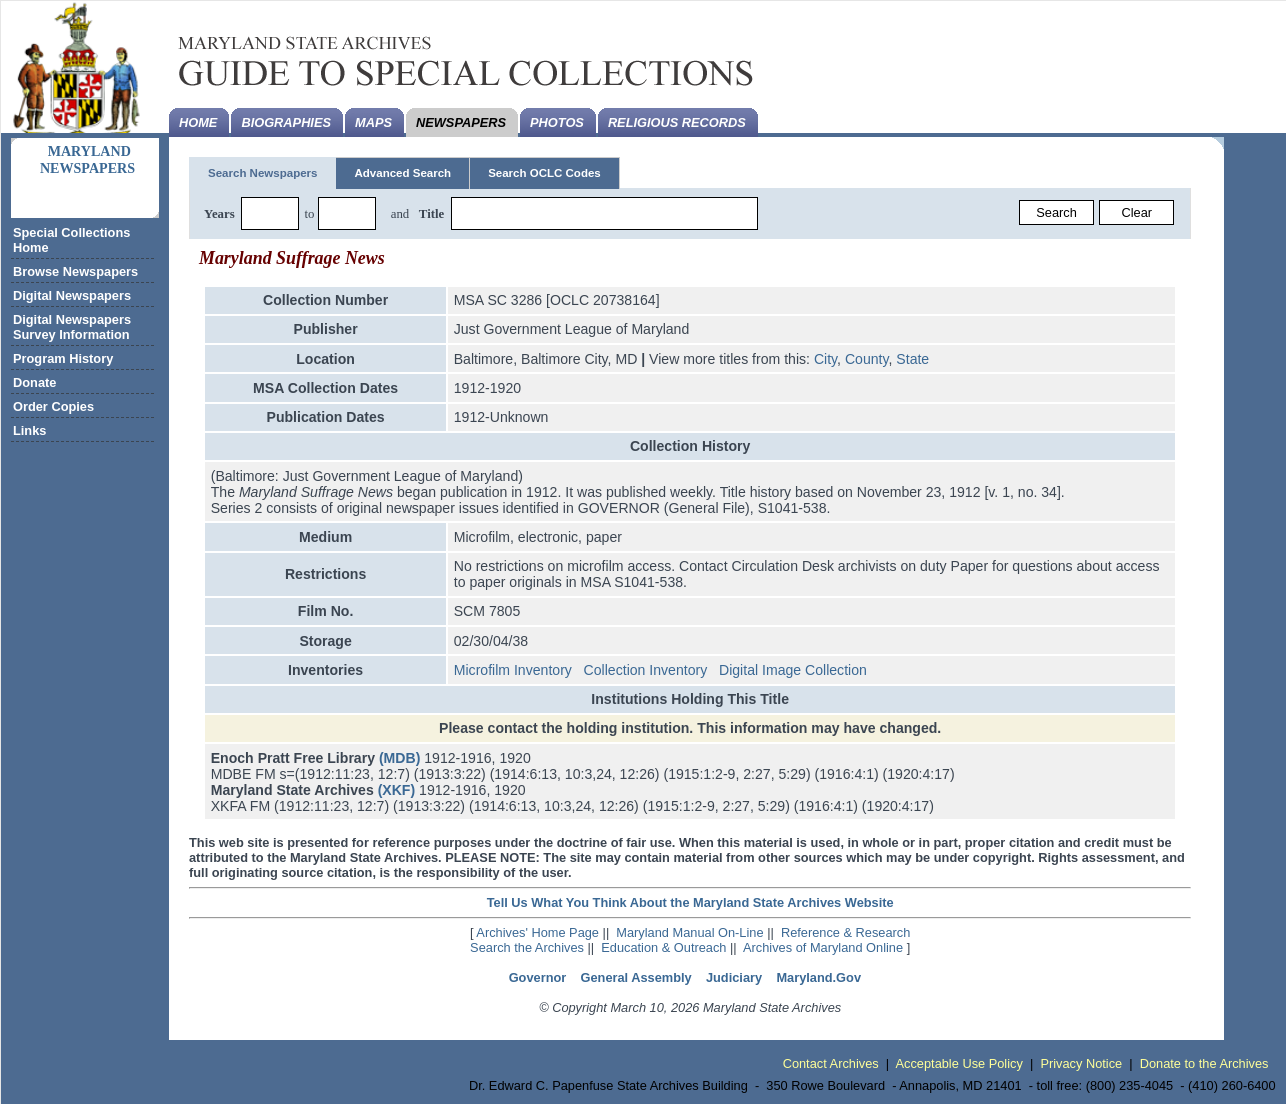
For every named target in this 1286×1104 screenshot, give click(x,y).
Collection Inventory (646, 670)
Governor (538, 977)
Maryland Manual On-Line (689, 932)
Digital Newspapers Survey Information (72, 327)
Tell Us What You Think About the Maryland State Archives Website (690, 902)
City (825, 359)
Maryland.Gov (818, 977)
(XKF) (397, 790)
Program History (63, 358)
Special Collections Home (71, 240)
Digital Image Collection (793, 670)
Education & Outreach (663, 947)
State (912, 359)
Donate (34, 382)
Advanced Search (402, 173)
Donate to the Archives (1204, 1063)
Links (29, 430)
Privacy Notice (1081, 1063)
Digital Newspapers (72, 295)
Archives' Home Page (537, 932)
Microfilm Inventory (513, 670)
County (867, 359)
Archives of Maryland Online (823, 947)
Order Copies (53, 406)
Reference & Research (845, 932)
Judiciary (734, 977)
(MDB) (399, 758)
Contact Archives (831, 1063)
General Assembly (636, 977)
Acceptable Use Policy (959, 1063)
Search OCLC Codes (544, 173)
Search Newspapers (262, 173)
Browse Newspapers (75, 271)
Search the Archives (527, 947)
